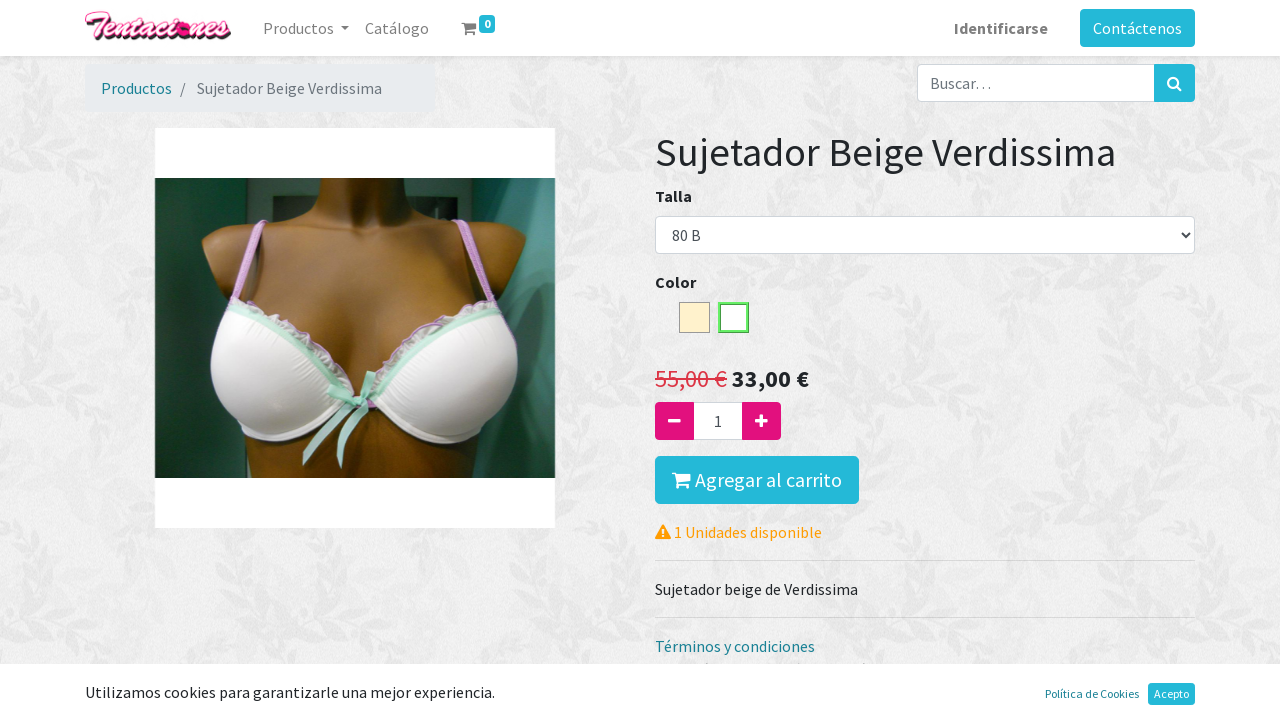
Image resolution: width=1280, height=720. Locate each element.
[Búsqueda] (1174, 83)
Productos (136, 88)
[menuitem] (397, 28)
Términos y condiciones (735, 646)
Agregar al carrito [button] (757, 479)
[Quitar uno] (674, 421)
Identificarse (1001, 28)
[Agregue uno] (761, 421)
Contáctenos (1137, 28)
